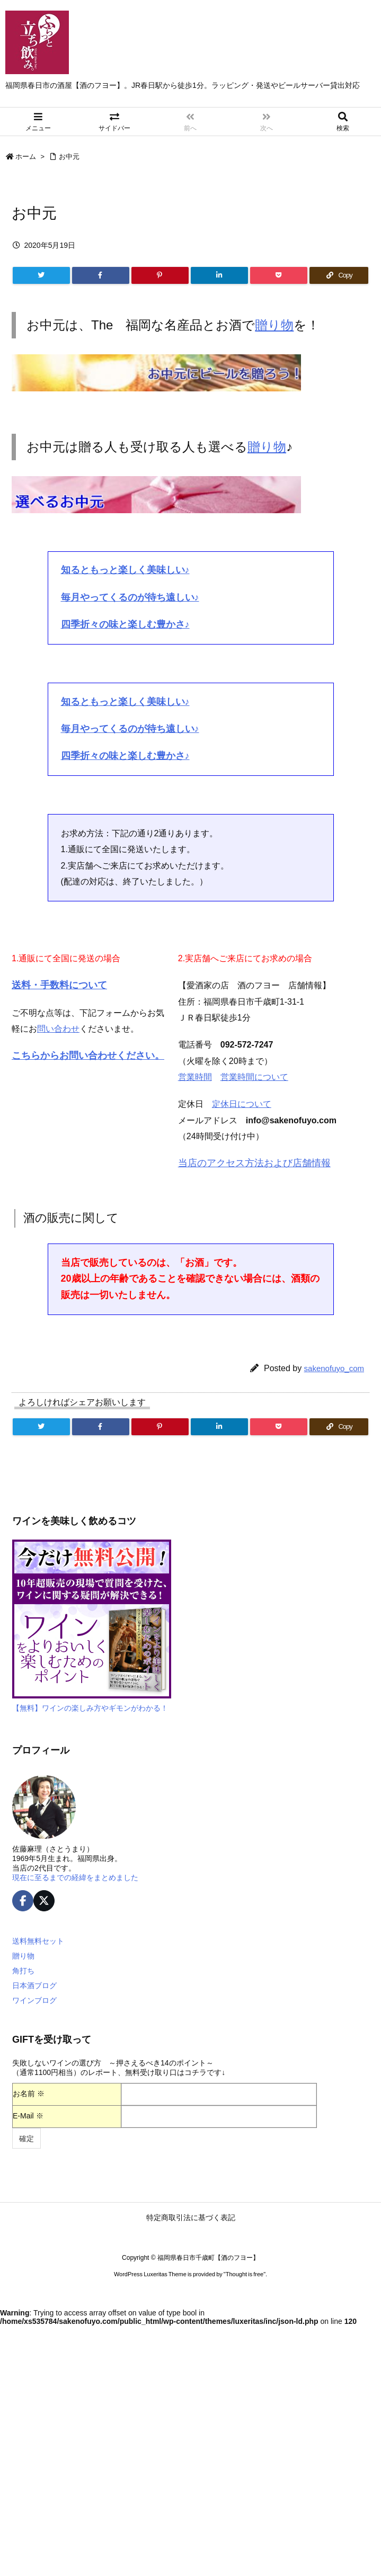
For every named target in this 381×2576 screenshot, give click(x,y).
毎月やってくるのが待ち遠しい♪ (130, 597)
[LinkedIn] (219, 275)
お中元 (69, 156)
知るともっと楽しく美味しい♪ (125, 570)
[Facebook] (100, 275)
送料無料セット (38, 1941)
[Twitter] (41, 275)
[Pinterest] (160, 275)
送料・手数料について (59, 985)
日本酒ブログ (34, 1985)
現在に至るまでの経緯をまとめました (75, 1877)
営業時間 (195, 1076)
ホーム (25, 156)
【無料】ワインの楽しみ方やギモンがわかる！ (90, 1708)
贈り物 (274, 325)
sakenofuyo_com (334, 1368)
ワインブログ (34, 2000)
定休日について (241, 1103)
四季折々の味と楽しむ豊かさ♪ (125, 624)
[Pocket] (278, 275)
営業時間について (254, 1076)
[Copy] (338, 275)
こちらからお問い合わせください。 (88, 1055)
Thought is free (244, 2274)
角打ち (23, 1970)
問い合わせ (58, 1028)
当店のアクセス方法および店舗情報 (254, 1163)
